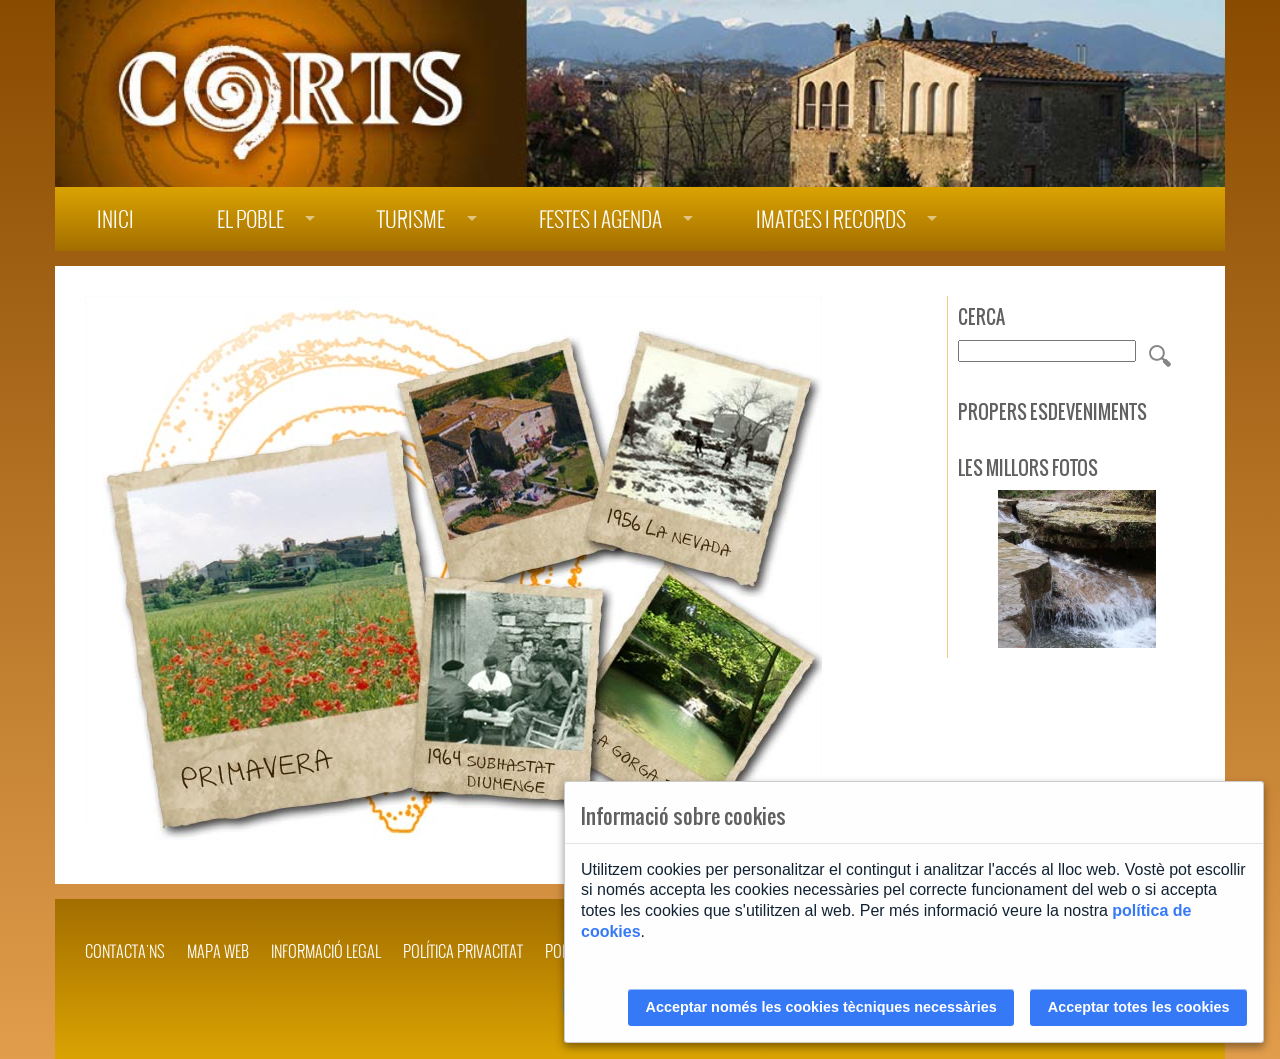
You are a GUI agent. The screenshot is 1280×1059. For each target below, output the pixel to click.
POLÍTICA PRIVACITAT (463, 951)
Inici (115, 219)
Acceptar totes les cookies (1139, 1007)
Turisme (411, 219)
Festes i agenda (600, 219)
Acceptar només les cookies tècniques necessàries (821, 1007)
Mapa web (218, 951)
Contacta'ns (125, 951)
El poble (250, 219)
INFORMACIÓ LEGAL (326, 951)
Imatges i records (831, 219)
